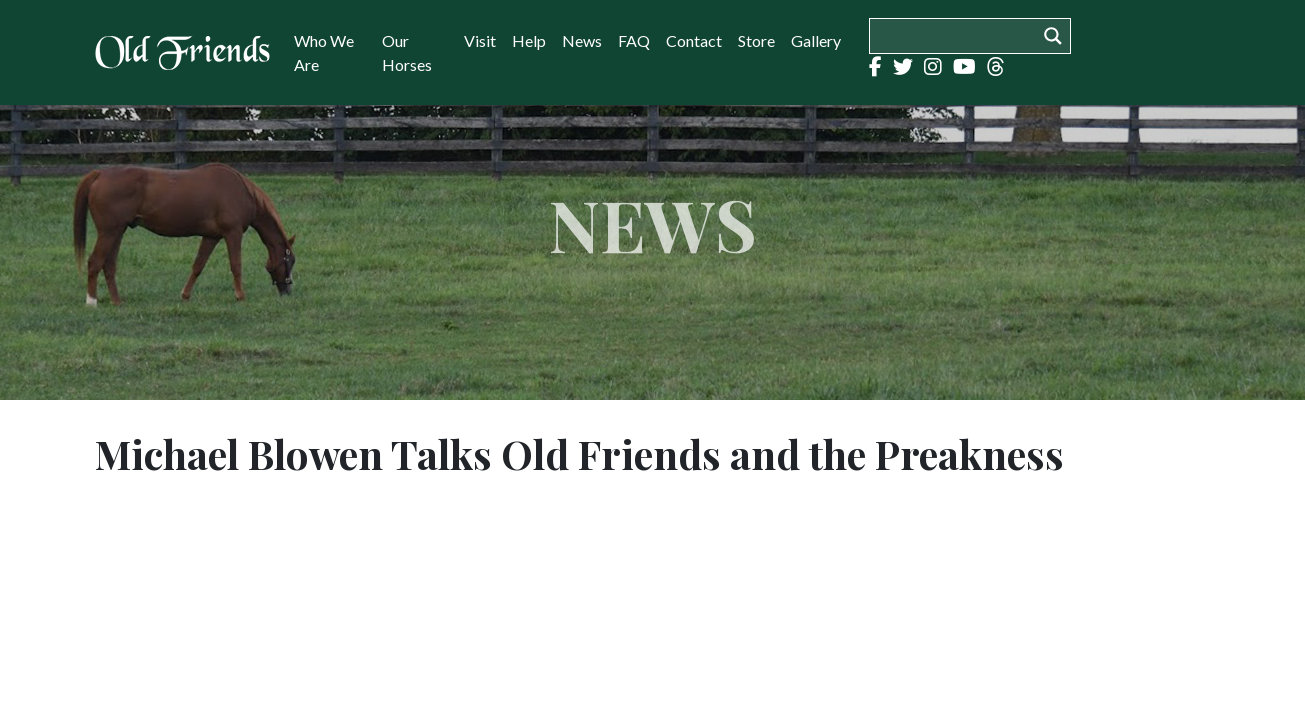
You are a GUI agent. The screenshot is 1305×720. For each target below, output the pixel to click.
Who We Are (324, 52)
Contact (694, 40)
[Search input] (958, 36)
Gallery (816, 40)
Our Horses (407, 52)
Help (529, 40)
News (582, 40)
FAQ (634, 40)
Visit (480, 40)
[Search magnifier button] (1053, 36)
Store (756, 40)
